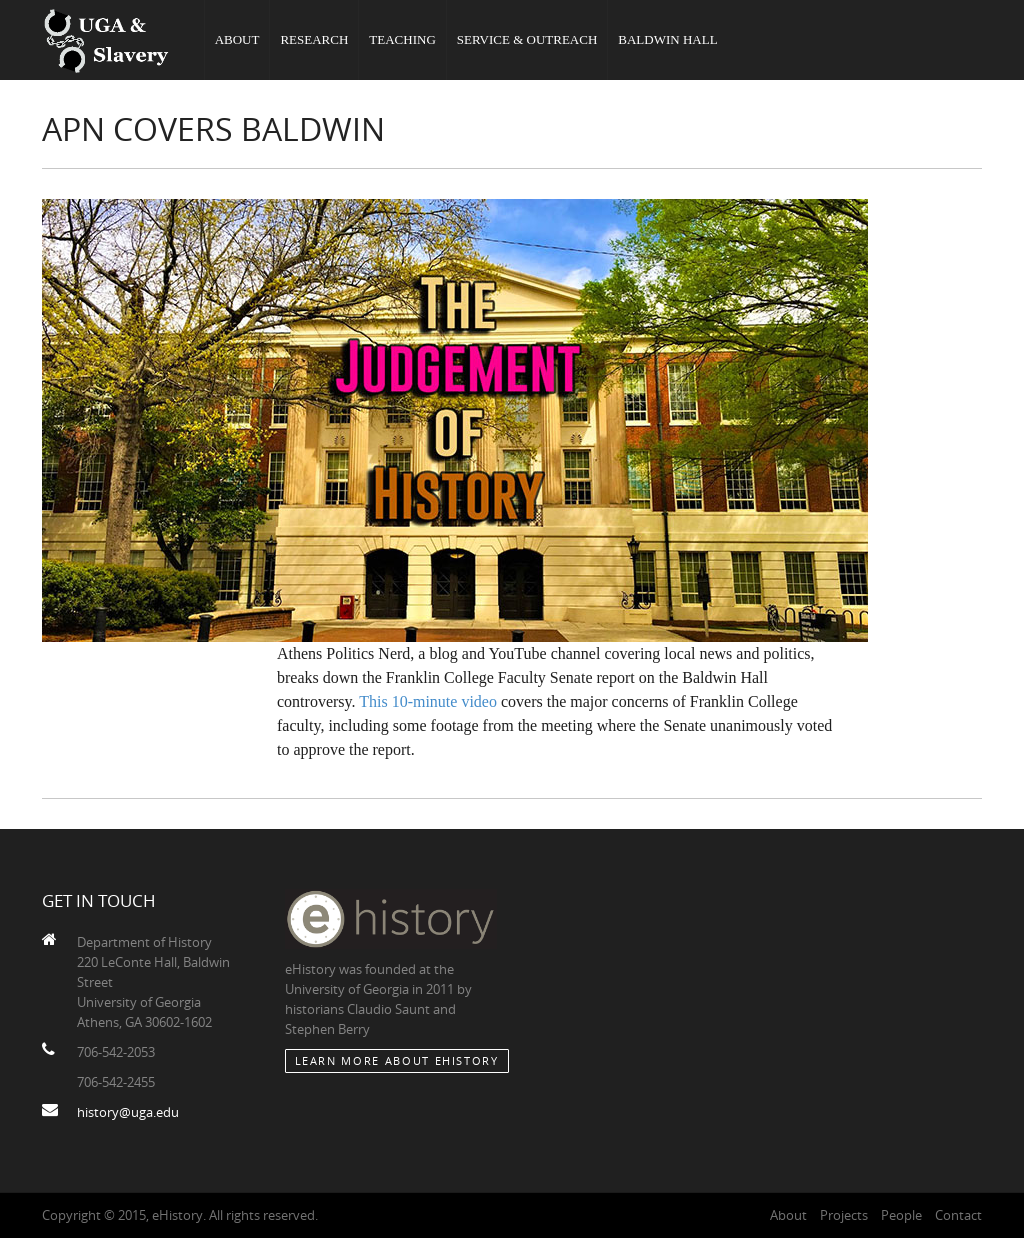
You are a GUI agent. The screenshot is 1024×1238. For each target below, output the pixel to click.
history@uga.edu (128, 1112)
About (237, 39)
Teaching (402, 39)
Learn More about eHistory (397, 1060)
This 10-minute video (428, 701)
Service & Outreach (527, 39)
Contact (958, 1215)
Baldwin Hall (667, 39)
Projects (844, 1215)
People (901, 1215)
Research (314, 39)
